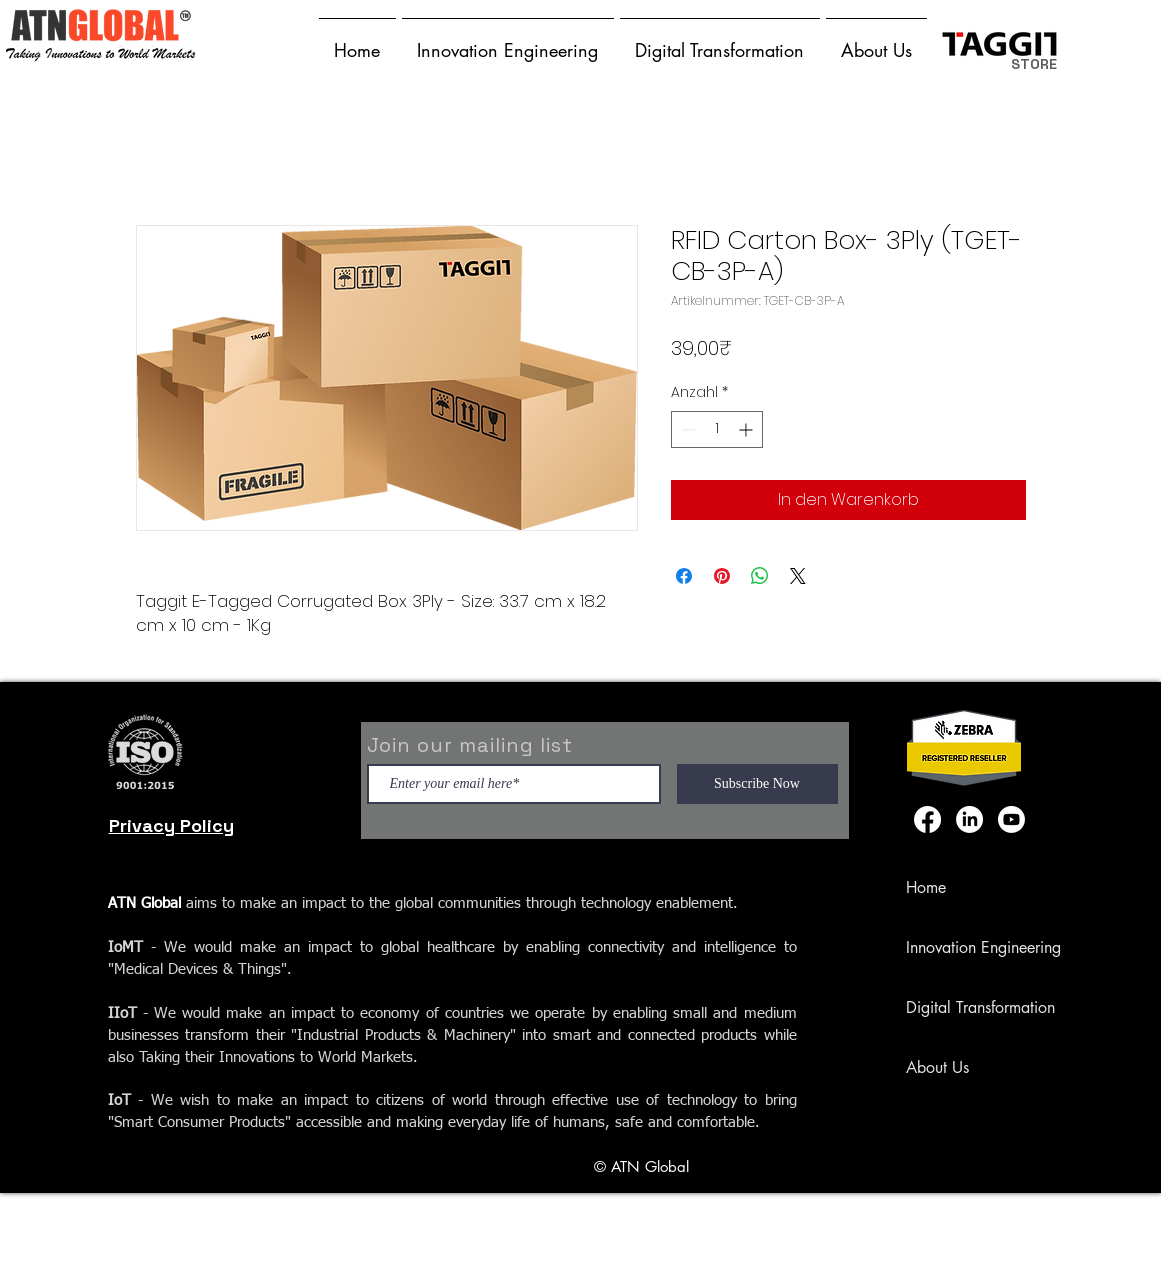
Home (926, 887)
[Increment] (747, 429)
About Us (937, 1067)
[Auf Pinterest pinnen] (722, 576)
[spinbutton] (717, 429)
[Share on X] (798, 576)
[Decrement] (686, 429)
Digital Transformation (980, 1007)
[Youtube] (1011, 819)
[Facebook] (927, 819)
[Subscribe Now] (757, 784)
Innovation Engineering (983, 947)
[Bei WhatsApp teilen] (760, 576)
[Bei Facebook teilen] (684, 576)
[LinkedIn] (969, 819)
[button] (508, 41)
